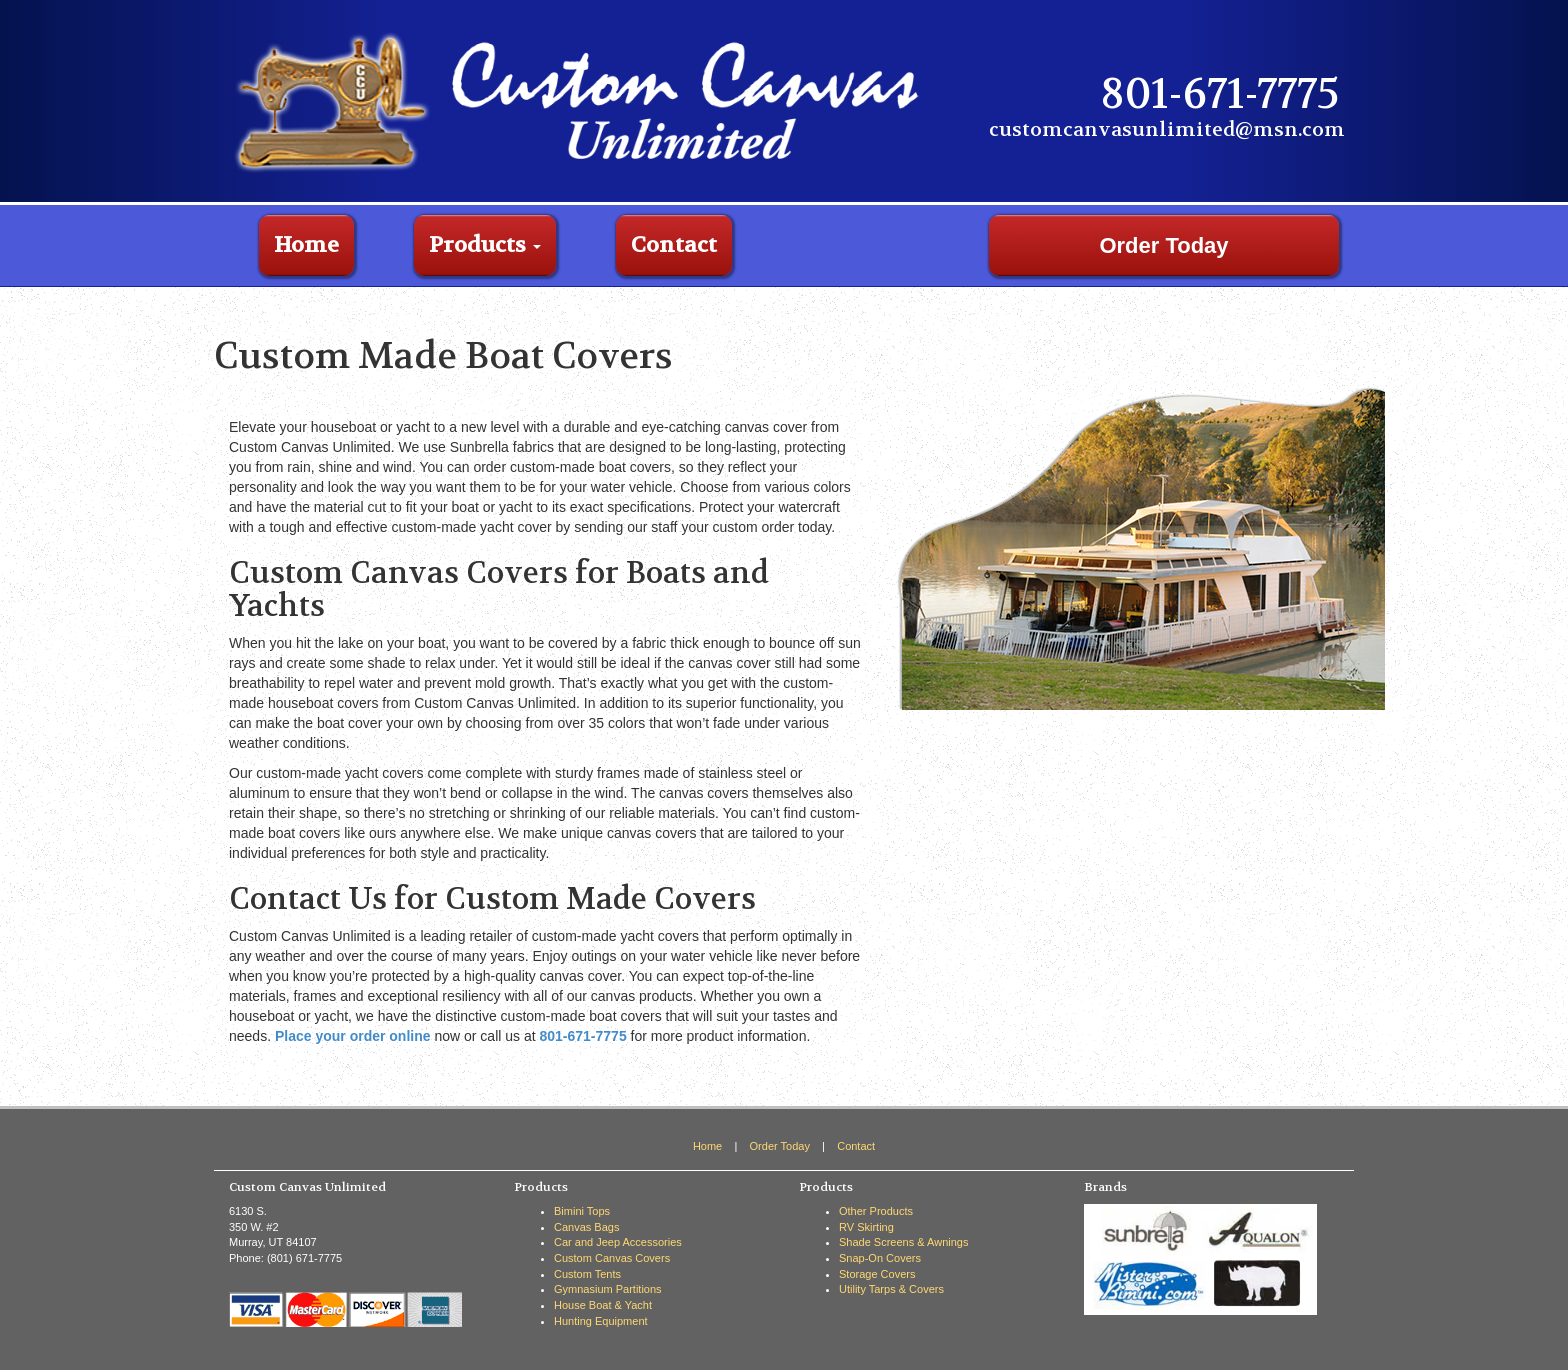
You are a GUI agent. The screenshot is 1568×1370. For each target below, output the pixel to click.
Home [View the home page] (707, 1146)
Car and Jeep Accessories (618, 1242)
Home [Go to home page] (306, 245)
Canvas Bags (586, 1227)
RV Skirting (866, 1227)
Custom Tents (587, 1274)
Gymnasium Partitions (608, 1289)
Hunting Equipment (601, 1321)
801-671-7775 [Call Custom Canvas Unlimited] (1219, 94)
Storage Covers (877, 1274)
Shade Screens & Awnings (903, 1242)
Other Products (876, 1211)
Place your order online (353, 1036)
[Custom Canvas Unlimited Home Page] (583, 100)
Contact (674, 245)
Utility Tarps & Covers (891, 1289)
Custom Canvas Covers (612, 1258)
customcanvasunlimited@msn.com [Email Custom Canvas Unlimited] (1167, 129)
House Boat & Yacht (603, 1305)
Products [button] (485, 245)
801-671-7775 (582, 1036)
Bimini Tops (582, 1211)
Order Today (1163, 245)
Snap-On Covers (880, 1258)
